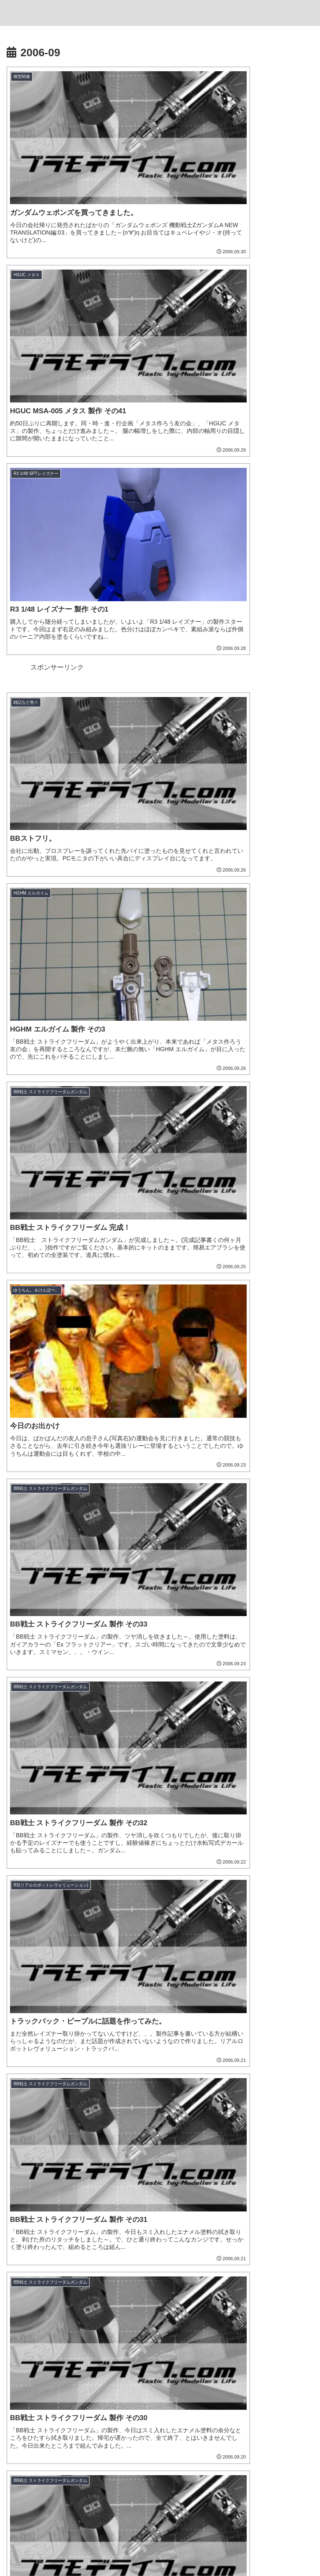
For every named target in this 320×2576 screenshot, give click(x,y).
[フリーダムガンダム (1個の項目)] (148, 2277)
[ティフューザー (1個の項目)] (287, 2263)
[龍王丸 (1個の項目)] (293, 2250)
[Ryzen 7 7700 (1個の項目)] (71, 2235)
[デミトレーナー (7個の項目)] (286, 2180)
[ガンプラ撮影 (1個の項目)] (94, 2277)
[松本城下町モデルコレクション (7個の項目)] (215, 2180)
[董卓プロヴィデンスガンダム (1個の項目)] (48, 2292)
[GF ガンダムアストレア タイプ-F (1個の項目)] (157, 2250)
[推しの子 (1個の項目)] (123, 2305)
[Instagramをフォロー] (153, 2468)
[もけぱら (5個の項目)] (28, 2207)
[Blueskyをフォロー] (139, 2468)
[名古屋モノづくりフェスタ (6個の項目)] (176, 2193)
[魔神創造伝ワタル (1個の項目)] (240, 2250)
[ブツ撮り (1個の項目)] (166, 2263)
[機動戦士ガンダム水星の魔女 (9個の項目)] (48, 2180)
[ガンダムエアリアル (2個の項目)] (162, 2222)
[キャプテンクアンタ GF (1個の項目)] (276, 2235)
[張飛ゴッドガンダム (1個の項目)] (210, 2277)
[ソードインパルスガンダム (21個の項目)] (100, 2165)
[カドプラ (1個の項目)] (171, 2305)
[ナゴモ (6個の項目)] (118, 2193)
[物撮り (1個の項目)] (23, 2277)
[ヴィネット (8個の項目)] (111, 2180)
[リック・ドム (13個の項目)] (180, 2165)
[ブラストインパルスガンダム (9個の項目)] (263, 2165)
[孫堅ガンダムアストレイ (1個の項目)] (277, 2277)
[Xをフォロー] (125, 2468)
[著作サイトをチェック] (112, 2468)
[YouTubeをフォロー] (166, 2468)
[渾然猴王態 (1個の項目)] (291, 2292)
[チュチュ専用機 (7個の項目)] (35, 2193)
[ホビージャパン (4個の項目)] (77, 2207)
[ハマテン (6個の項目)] (292, 2193)
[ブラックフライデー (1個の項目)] (130, 2235)
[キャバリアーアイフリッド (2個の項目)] (45, 2222)
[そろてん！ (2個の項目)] (289, 2207)
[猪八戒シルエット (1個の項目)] (240, 2292)
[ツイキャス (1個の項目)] (186, 2235)
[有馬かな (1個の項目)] (74, 2305)
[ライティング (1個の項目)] (239, 2263)
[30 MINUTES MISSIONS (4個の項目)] (181, 2207)
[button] (304, 1515)
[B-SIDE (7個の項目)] (81, 2193)
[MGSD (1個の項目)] (28, 2305)
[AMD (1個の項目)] (62, 2263)
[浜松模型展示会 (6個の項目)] (245, 2193)
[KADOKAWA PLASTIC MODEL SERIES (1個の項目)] (254, 2305)
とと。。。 (160, 2430)
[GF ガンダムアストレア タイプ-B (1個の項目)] (57, 2250)
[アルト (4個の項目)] (124, 2207)
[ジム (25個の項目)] (29, 2165)
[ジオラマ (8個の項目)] (152, 2180)
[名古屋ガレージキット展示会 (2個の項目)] (234, 2222)
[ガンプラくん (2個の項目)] (107, 2222)
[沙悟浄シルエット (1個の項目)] (182, 2292)
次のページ (160, 1417)
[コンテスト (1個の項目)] (97, 2263)
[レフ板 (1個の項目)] (55, 2277)
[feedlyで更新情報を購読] (194, 2468)
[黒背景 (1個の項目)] (200, 2263)
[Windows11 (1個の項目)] (28, 2263)
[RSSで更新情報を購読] (207, 2468)
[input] (160, 1515)
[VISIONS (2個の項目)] (294, 2222)
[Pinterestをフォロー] (180, 2468)
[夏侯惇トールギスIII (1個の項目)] (121, 2292)
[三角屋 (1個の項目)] (133, 2263)
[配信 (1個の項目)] (223, 2235)
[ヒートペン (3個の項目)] (243, 2207)
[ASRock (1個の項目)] (26, 2235)
